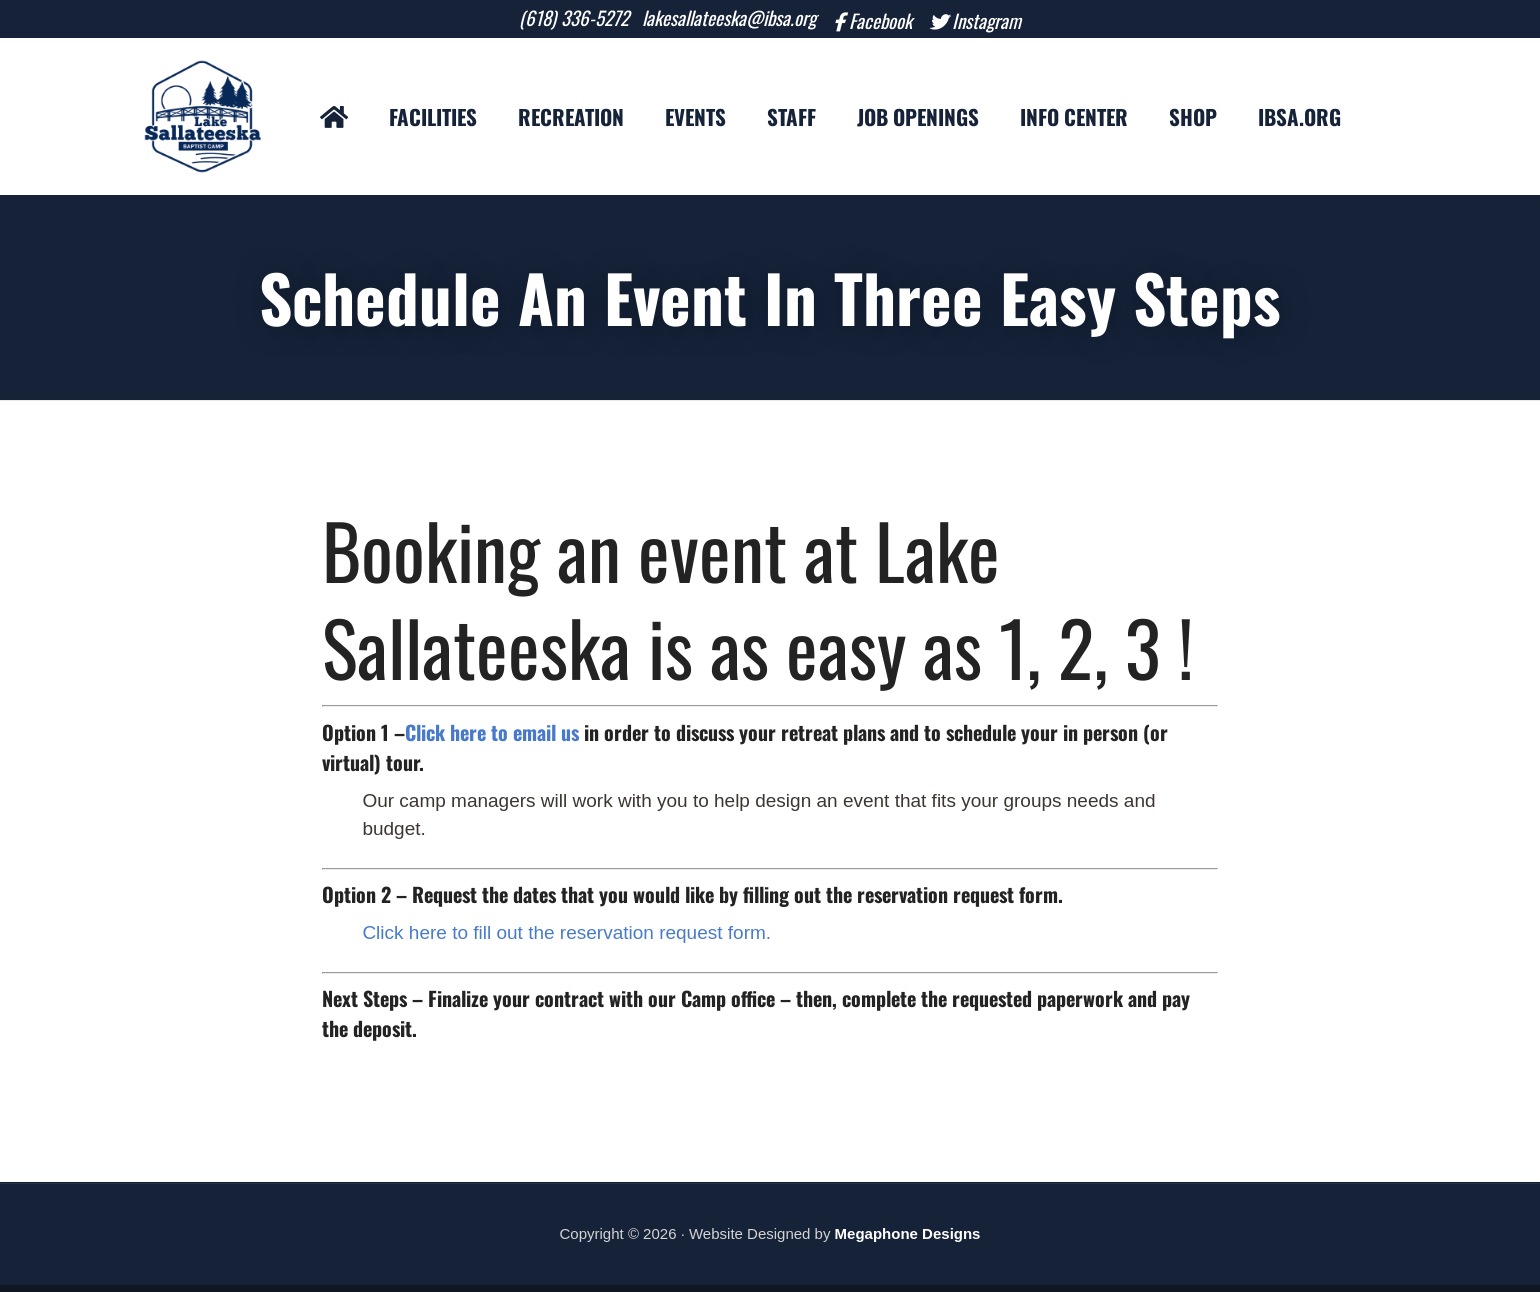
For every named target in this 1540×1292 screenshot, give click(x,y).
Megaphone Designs (908, 1239)
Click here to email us (492, 738)
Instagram (1012, 22)
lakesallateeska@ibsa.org (721, 21)
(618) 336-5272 (549, 21)
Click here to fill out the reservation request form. (566, 939)
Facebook (889, 22)
